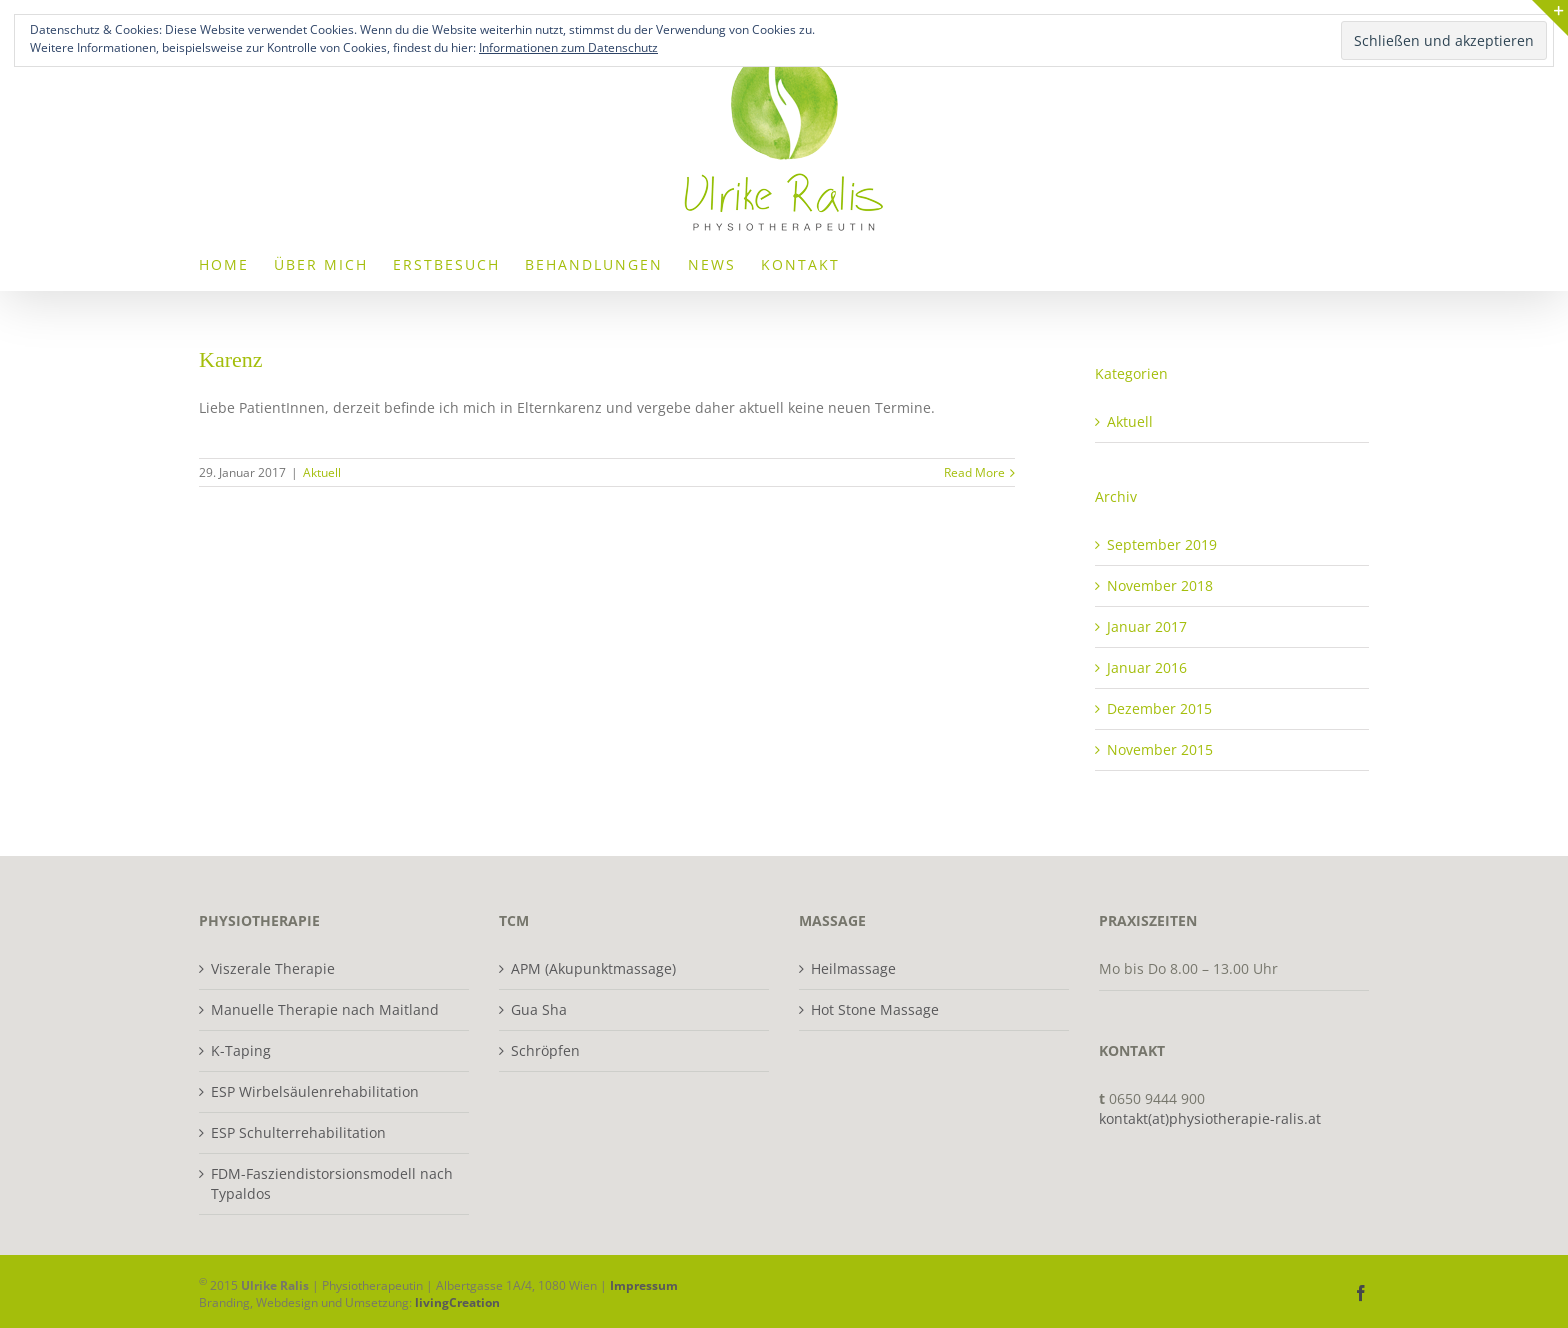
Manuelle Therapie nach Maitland (325, 1009)
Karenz (231, 359)
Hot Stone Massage (875, 1009)
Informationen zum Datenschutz (568, 47)
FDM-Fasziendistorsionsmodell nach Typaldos (332, 1183)
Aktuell (322, 472)
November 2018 (1160, 585)
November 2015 (1160, 749)
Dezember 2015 (1159, 708)
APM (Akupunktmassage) (593, 968)
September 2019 (1162, 544)
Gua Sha (539, 1009)
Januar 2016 (1147, 667)
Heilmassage (853, 968)
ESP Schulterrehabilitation (298, 1132)
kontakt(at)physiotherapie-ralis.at (1210, 1118)
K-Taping (241, 1050)
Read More (974, 472)
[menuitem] (224, 263)
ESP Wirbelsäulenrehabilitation (315, 1091)
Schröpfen (545, 1050)
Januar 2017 (1147, 626)
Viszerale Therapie (273, 968)
